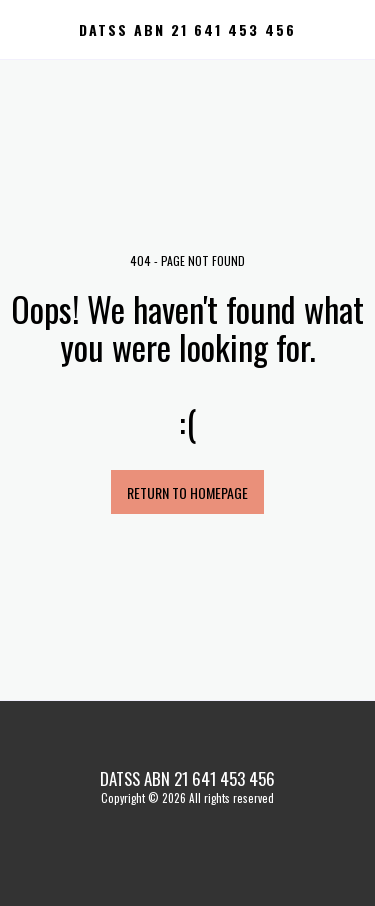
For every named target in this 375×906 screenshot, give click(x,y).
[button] (22, 29)
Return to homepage (187, 492)
